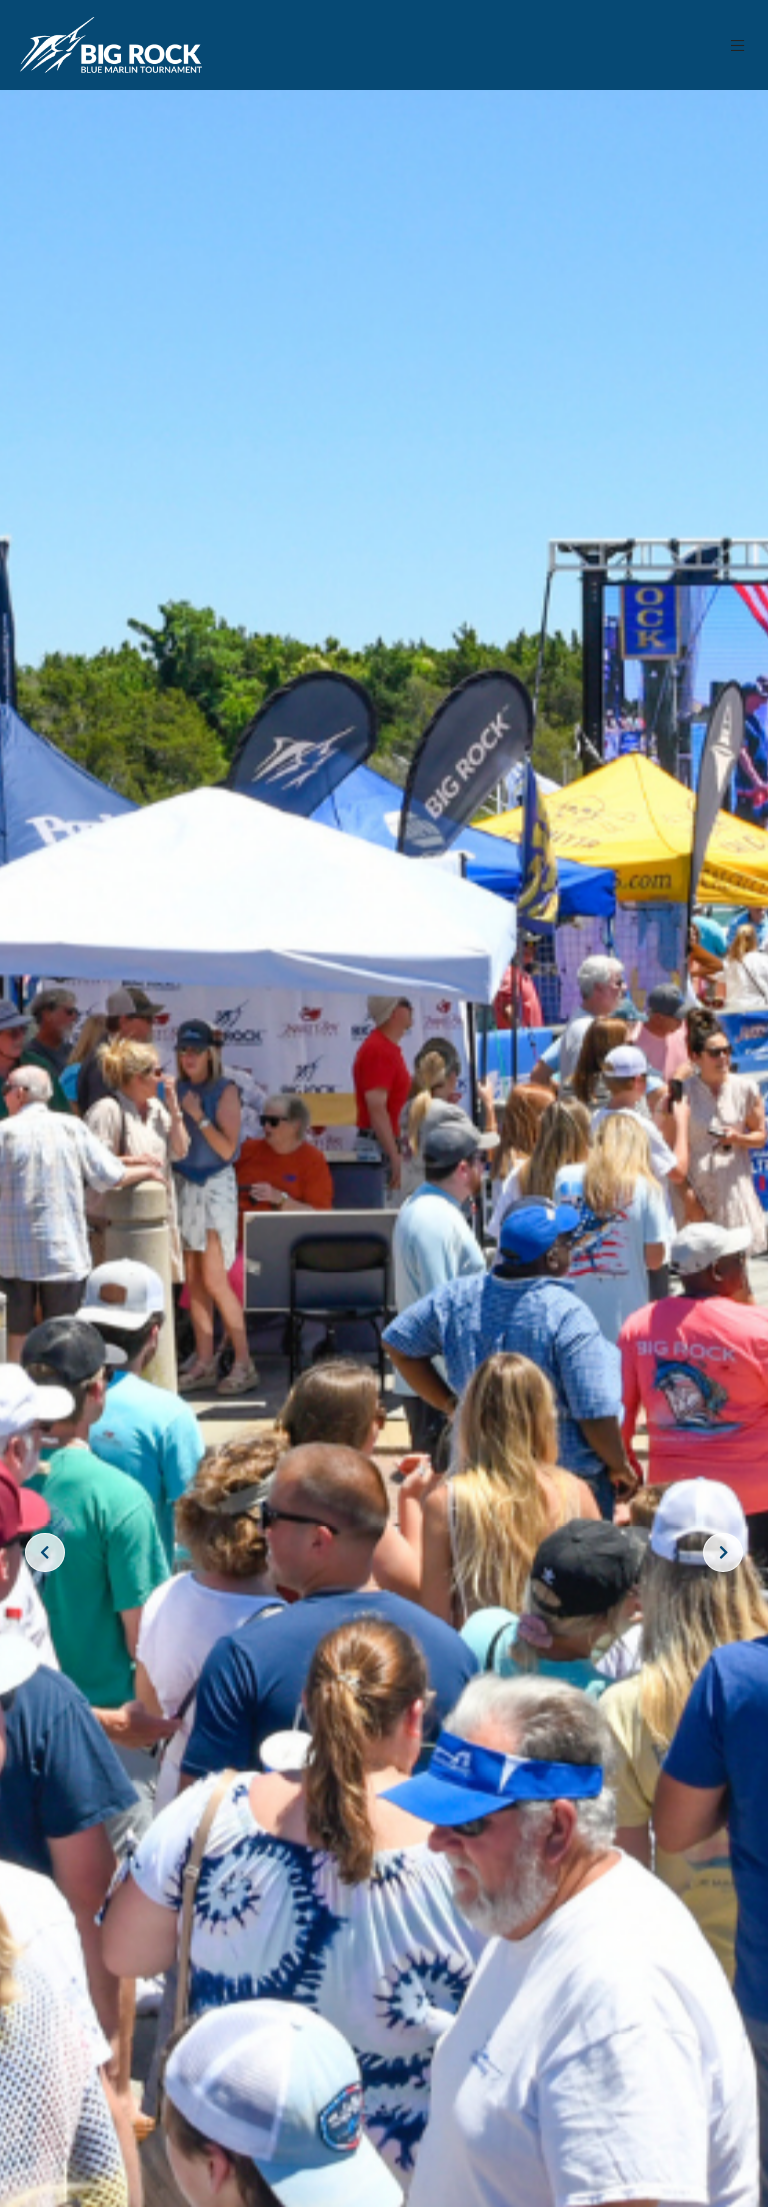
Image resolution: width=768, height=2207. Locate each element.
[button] (738, 45)
